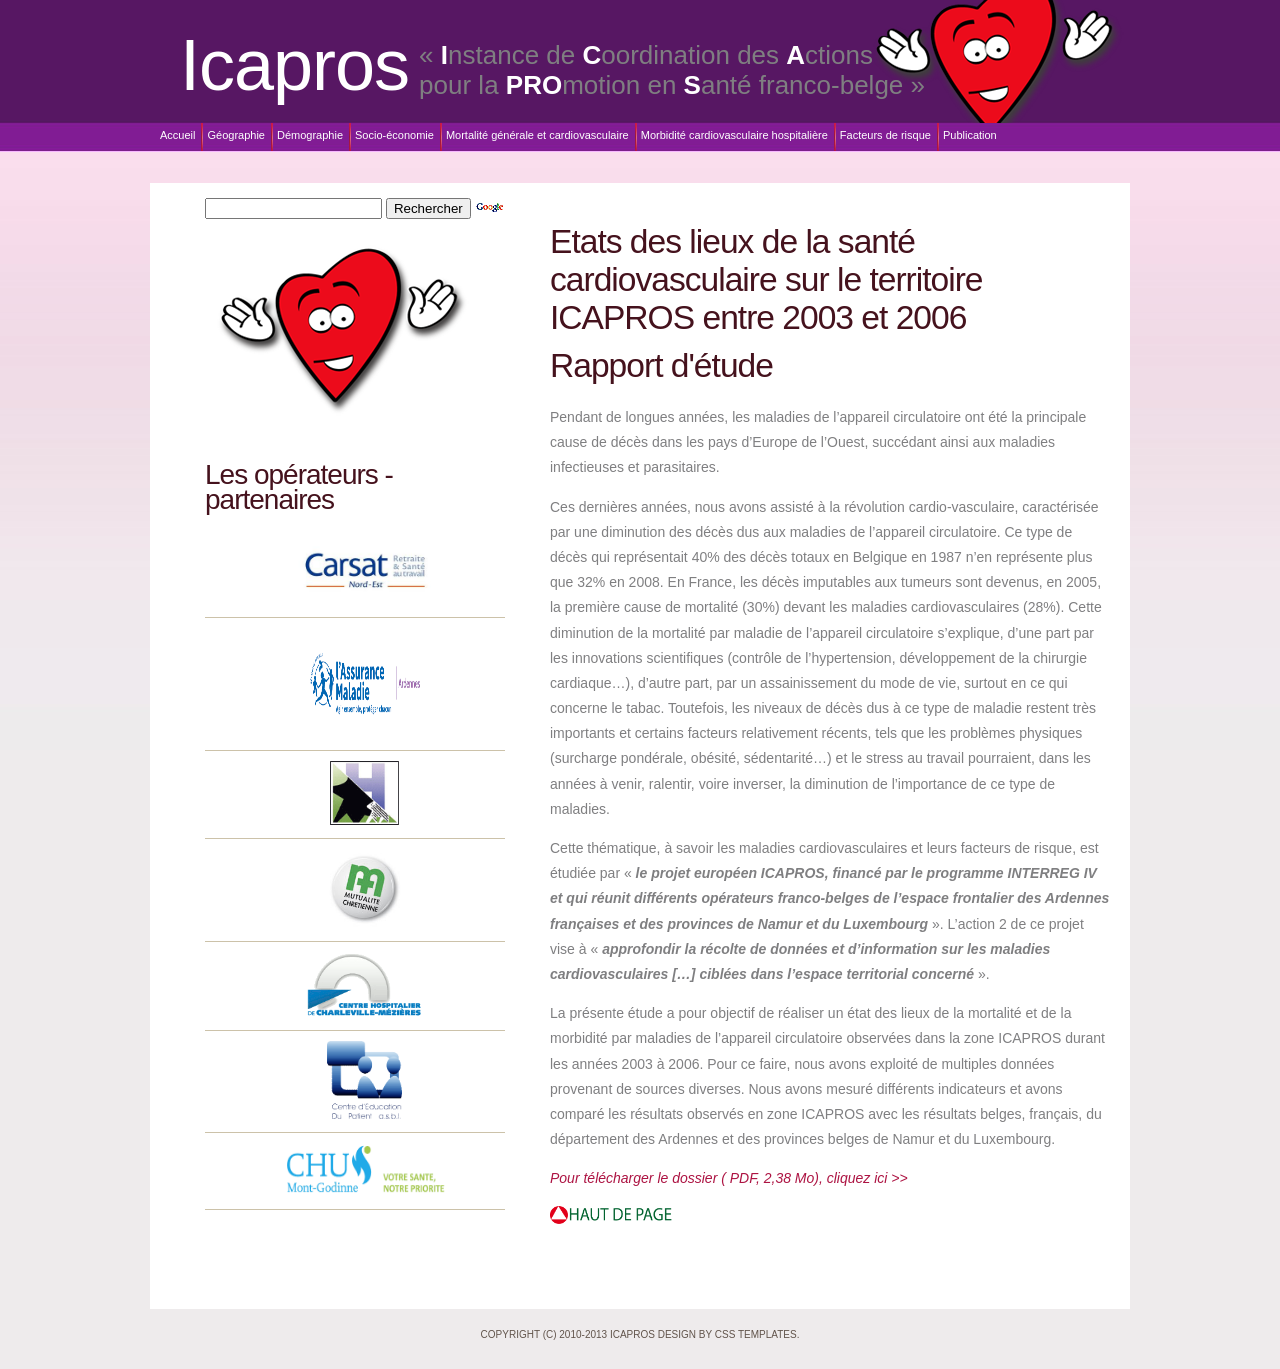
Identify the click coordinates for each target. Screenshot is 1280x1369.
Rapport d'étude (661, 365)
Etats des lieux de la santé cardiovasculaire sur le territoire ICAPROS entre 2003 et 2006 (766, 279)
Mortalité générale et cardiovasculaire (537, 135)
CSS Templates (756, 1334)
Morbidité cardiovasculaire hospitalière (734, 135)
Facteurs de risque (885, 135)
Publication (970, 135)
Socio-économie (394, 135)
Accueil (177, 135)
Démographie (310, 135)
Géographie (236, 135)
